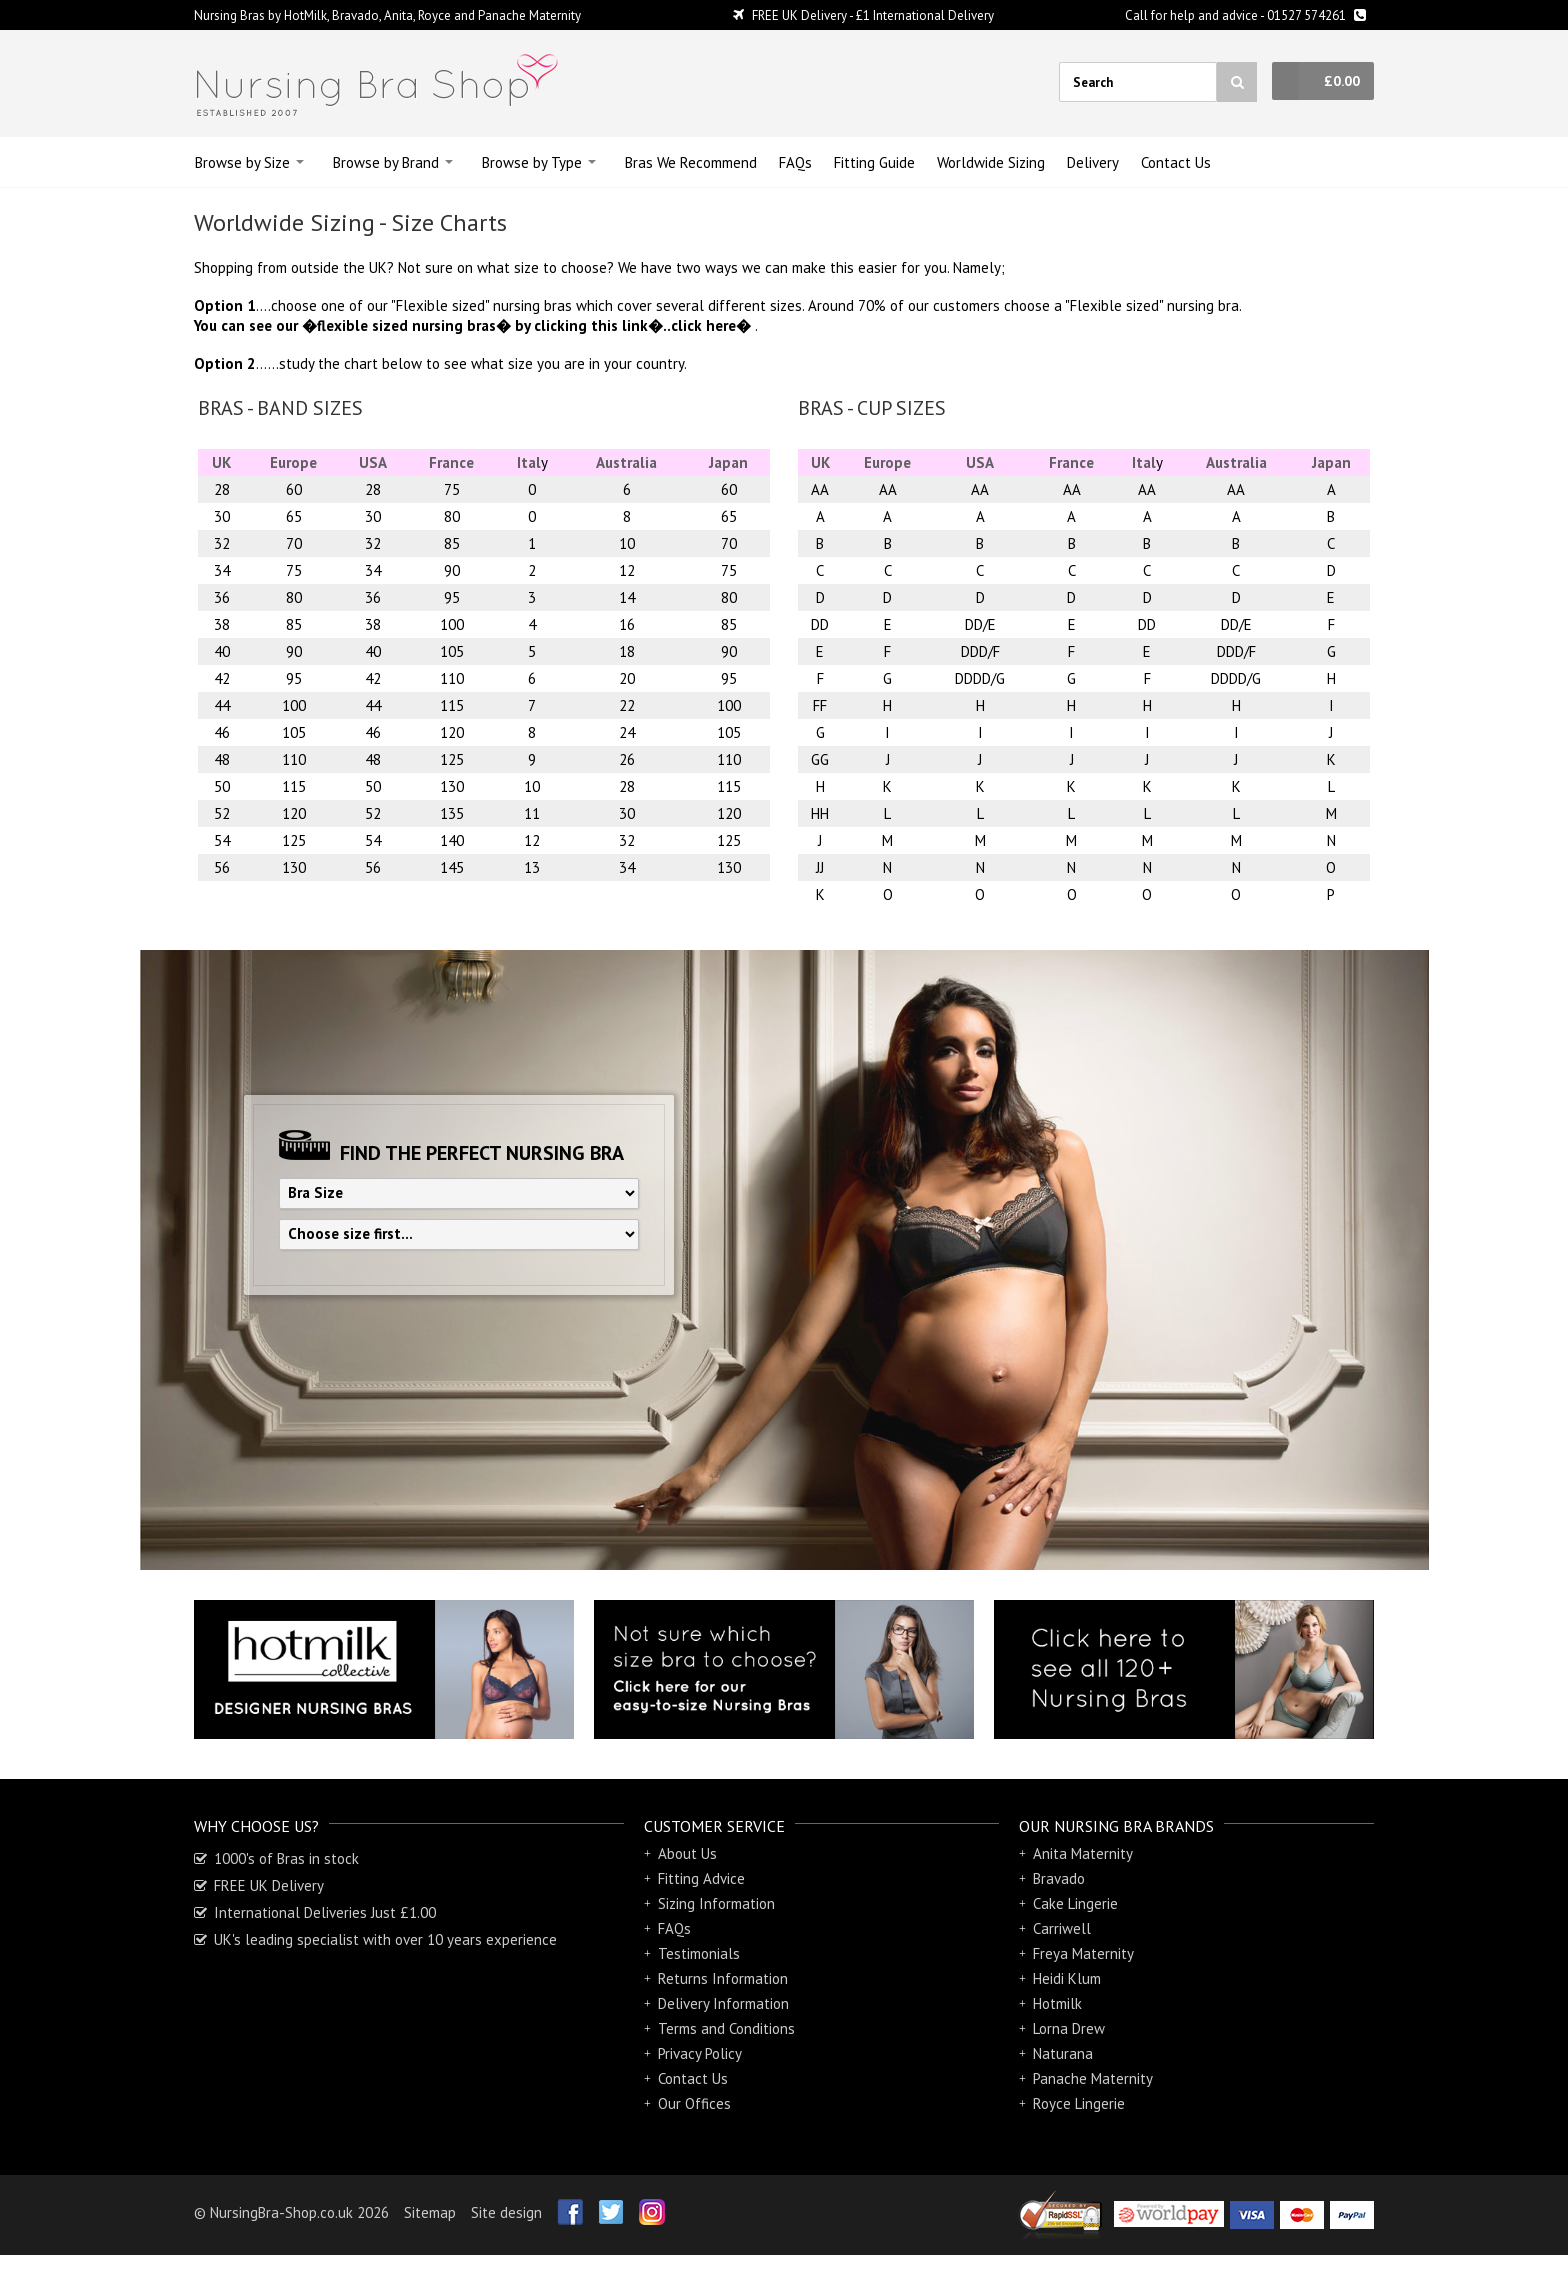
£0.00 (1342, 81)
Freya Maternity (1083, 1954)
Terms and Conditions (726, 2029)
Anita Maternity (1083, 1854)
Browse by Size (242, 162)
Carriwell (1062, 1929)
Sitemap (430, 2212)
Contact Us (1176, 162)
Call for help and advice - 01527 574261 (1245, 15)
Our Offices (694, 2104)
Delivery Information (723, 2004)
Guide (874, 162)
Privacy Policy (700, 2054)
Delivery (1093, 162)
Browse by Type (532, 162)
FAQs (795, 162)
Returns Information (723, 1979)
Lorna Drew (1069, 2029)
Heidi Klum (1067, 1979)
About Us (687, 1854)
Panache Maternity (1093, 2079)
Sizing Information (716, 1904)
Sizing (991, 162)
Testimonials (699, 1954)
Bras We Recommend (691, 162)
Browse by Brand (386, 162)
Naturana (1063, 2054)
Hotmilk (1057, 2004)
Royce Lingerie (1079, 2104)
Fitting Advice (701, 1879)
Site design (506, 2212)
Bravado (1059, 1879)
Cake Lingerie (1075, 1904)
